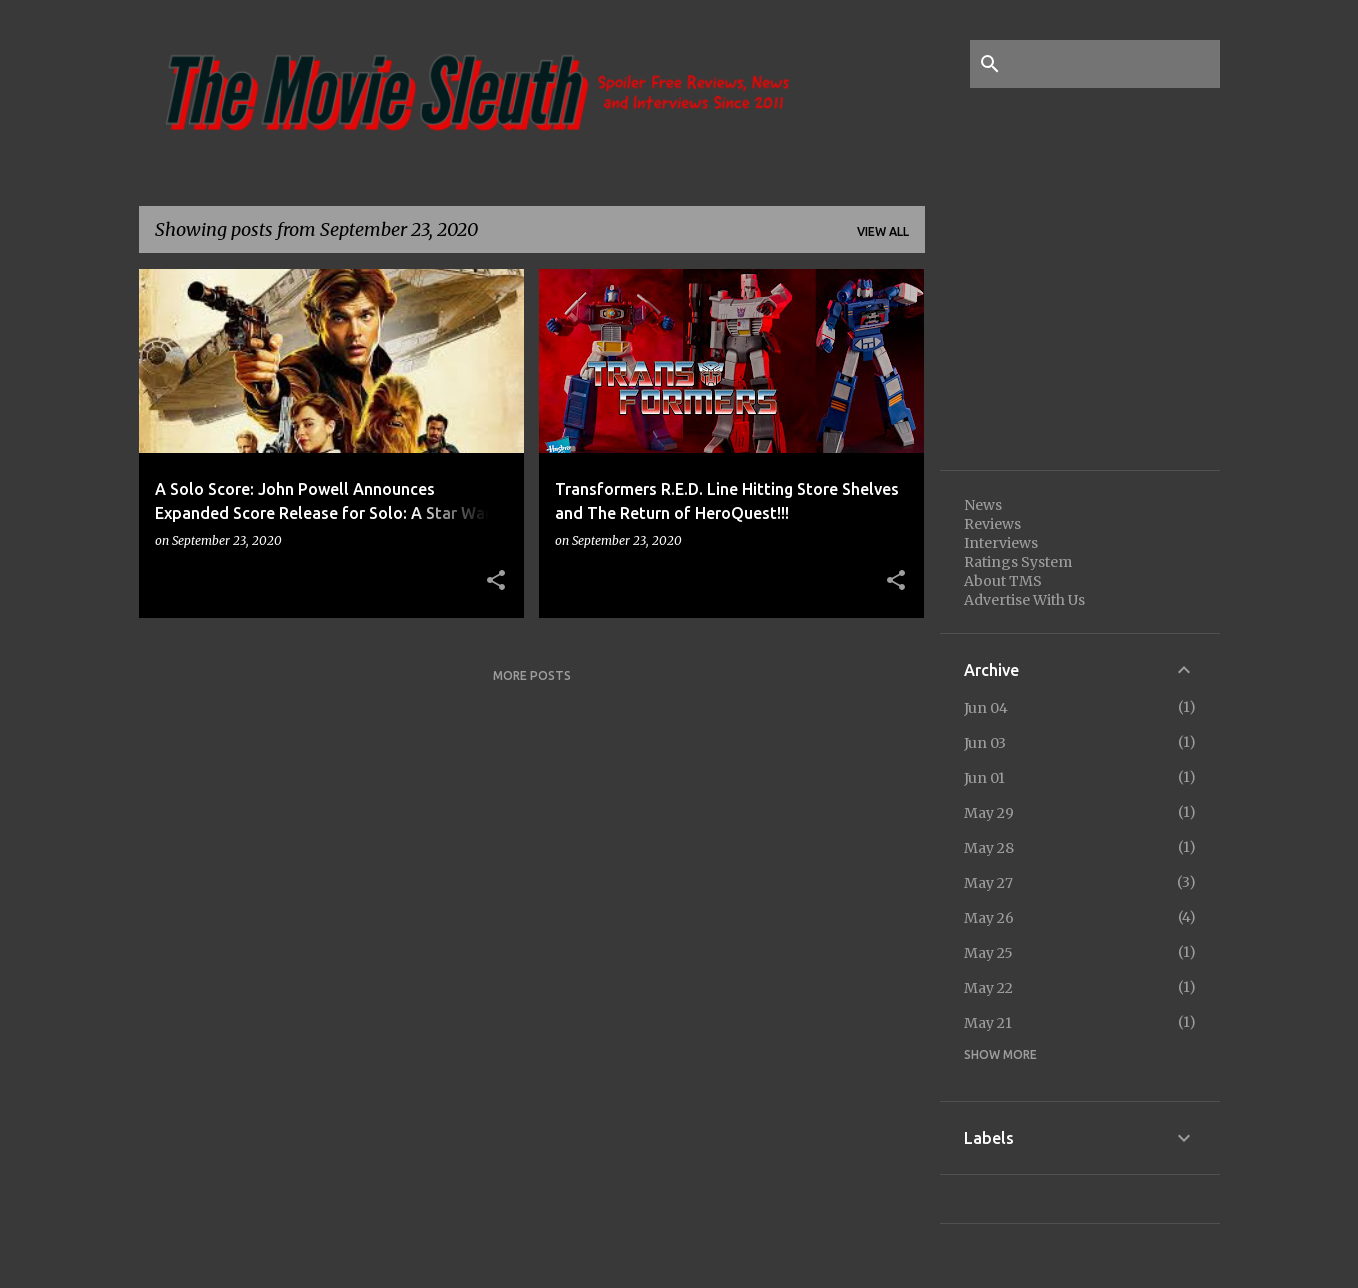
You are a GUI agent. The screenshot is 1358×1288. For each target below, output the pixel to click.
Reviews (992, 524)
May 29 (989, 813)
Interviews (1001, 543)
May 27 (988, 883)
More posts (532, 675)
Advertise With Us (1024, 600)
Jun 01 (984, 778)
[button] (496, 581)
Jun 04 (986, 708)
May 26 (989, 918)
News (983, 505)
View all (883, 231)
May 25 (988, 953)
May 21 (988, 1023)
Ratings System (1018, 562)
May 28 (989, 848)
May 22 (988, 988)
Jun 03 (985, 743)
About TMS (1003, 581)
